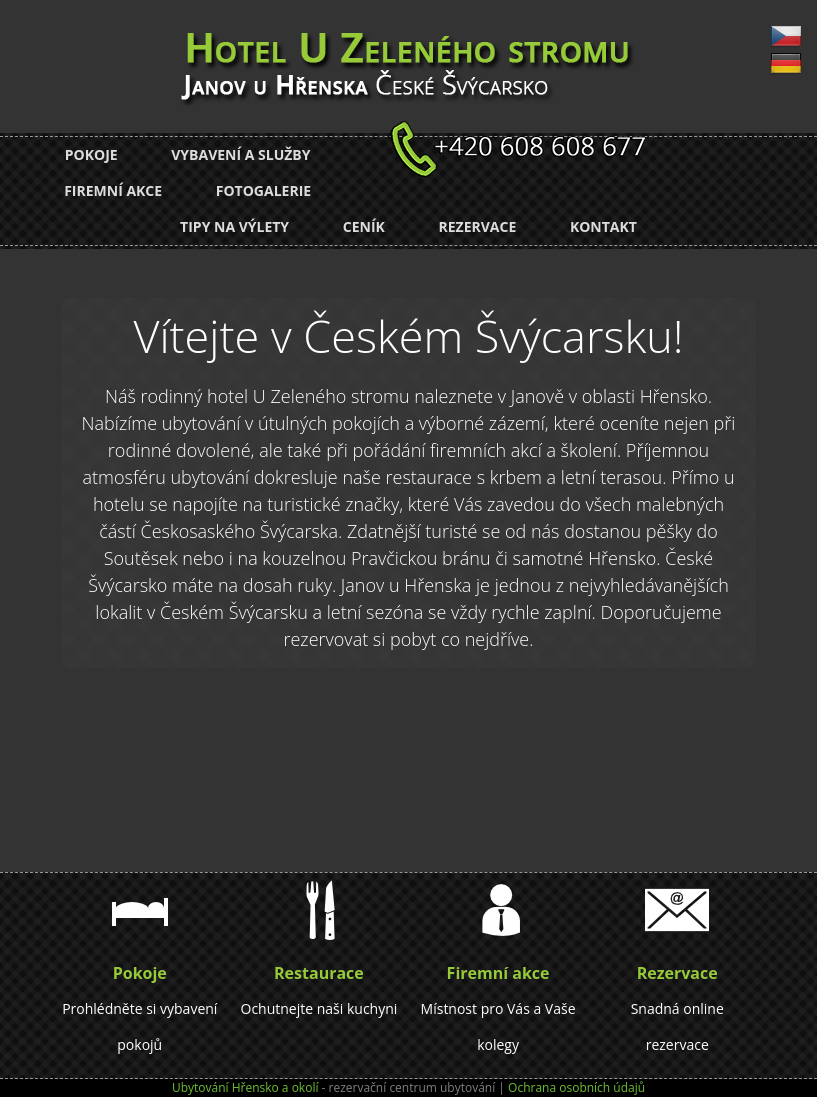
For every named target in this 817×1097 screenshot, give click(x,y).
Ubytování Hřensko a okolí (245, 1087)
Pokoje (91, 154)
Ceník (364, 226)
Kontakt (603, 226)
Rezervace (477, 226)
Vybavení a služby (240, 154)
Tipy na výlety (234, 226)
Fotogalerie (263, 190)
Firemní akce (113, 190)
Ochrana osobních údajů (576, 1087)
